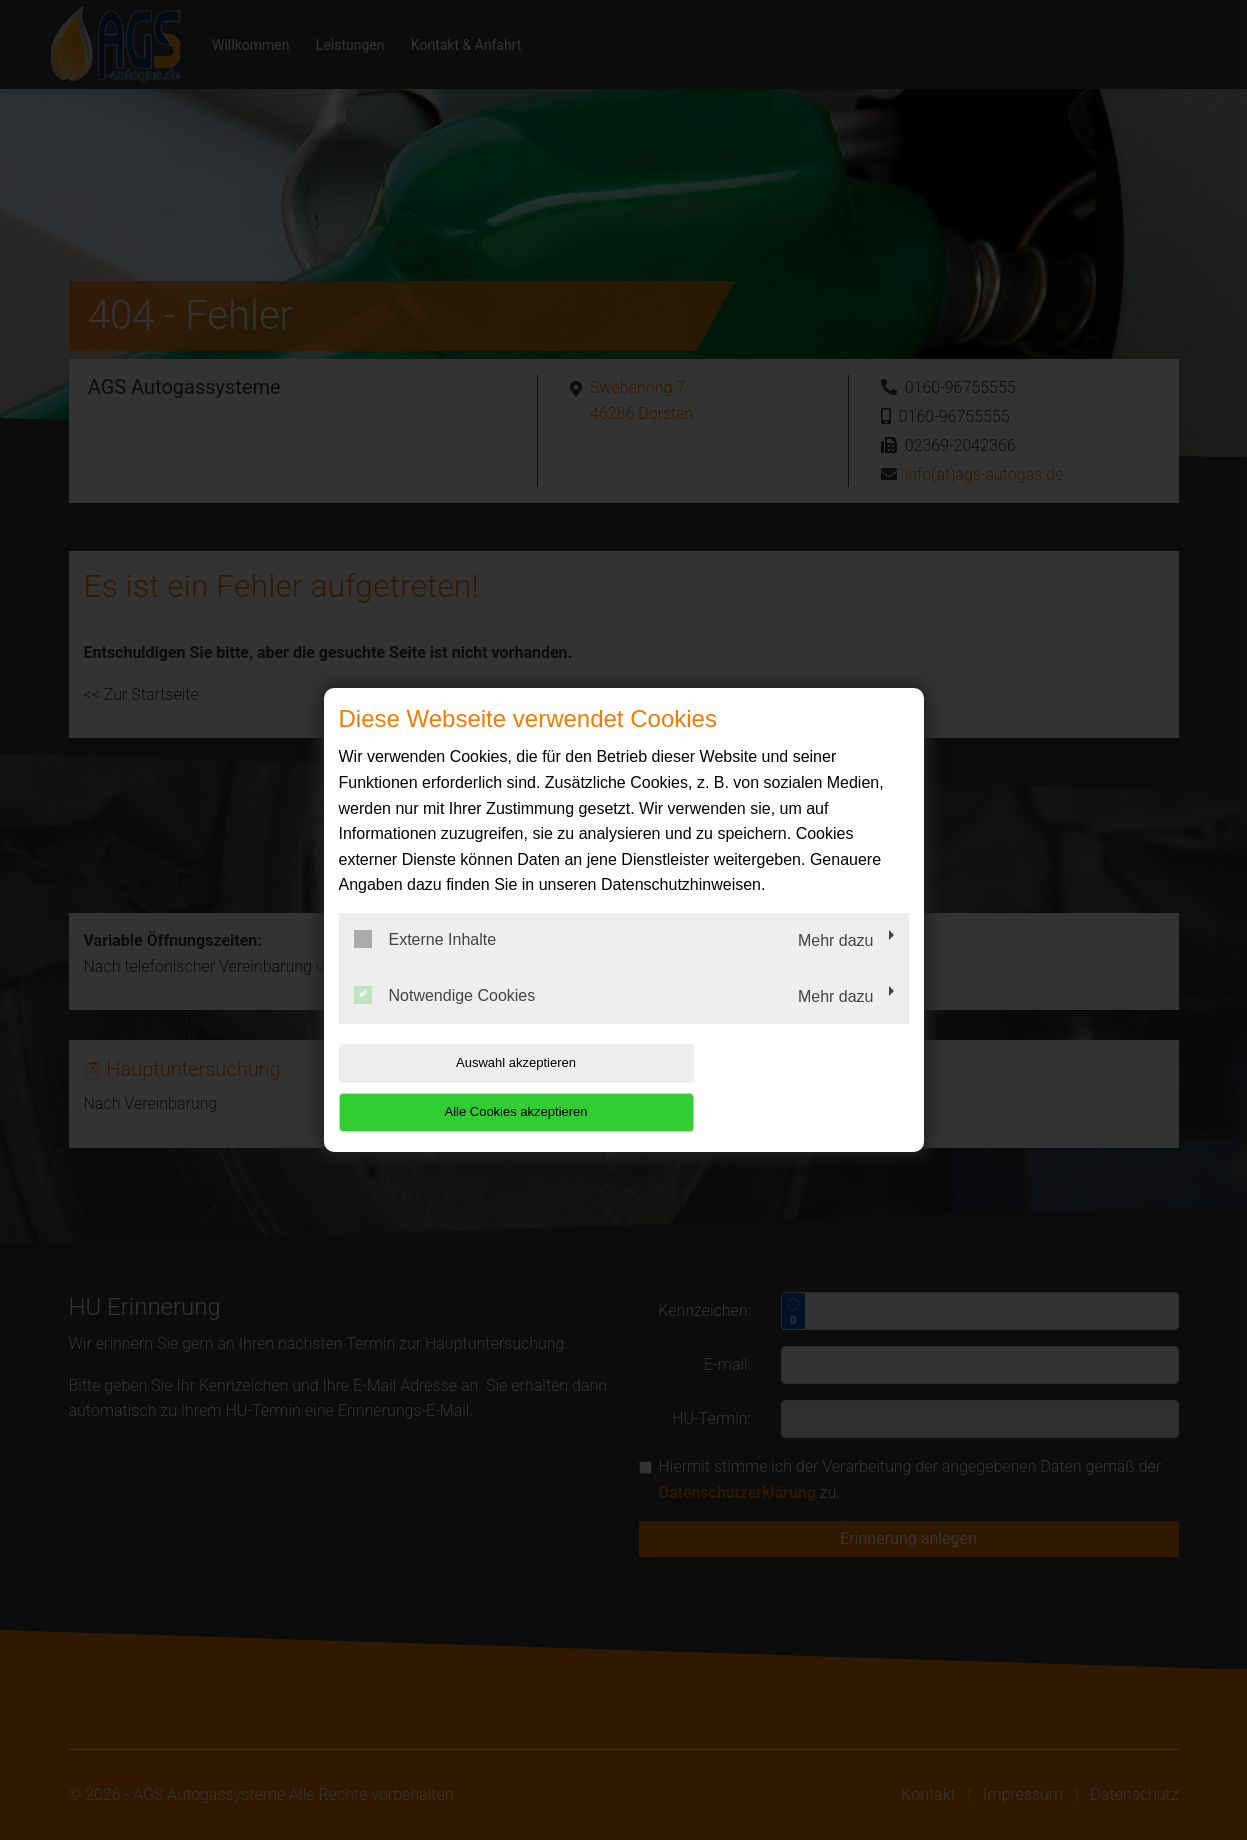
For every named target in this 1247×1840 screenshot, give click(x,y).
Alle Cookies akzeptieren (780, 1087)
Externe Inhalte (425, 964)
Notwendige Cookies (445, 1019)
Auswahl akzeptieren (467, 1087)
